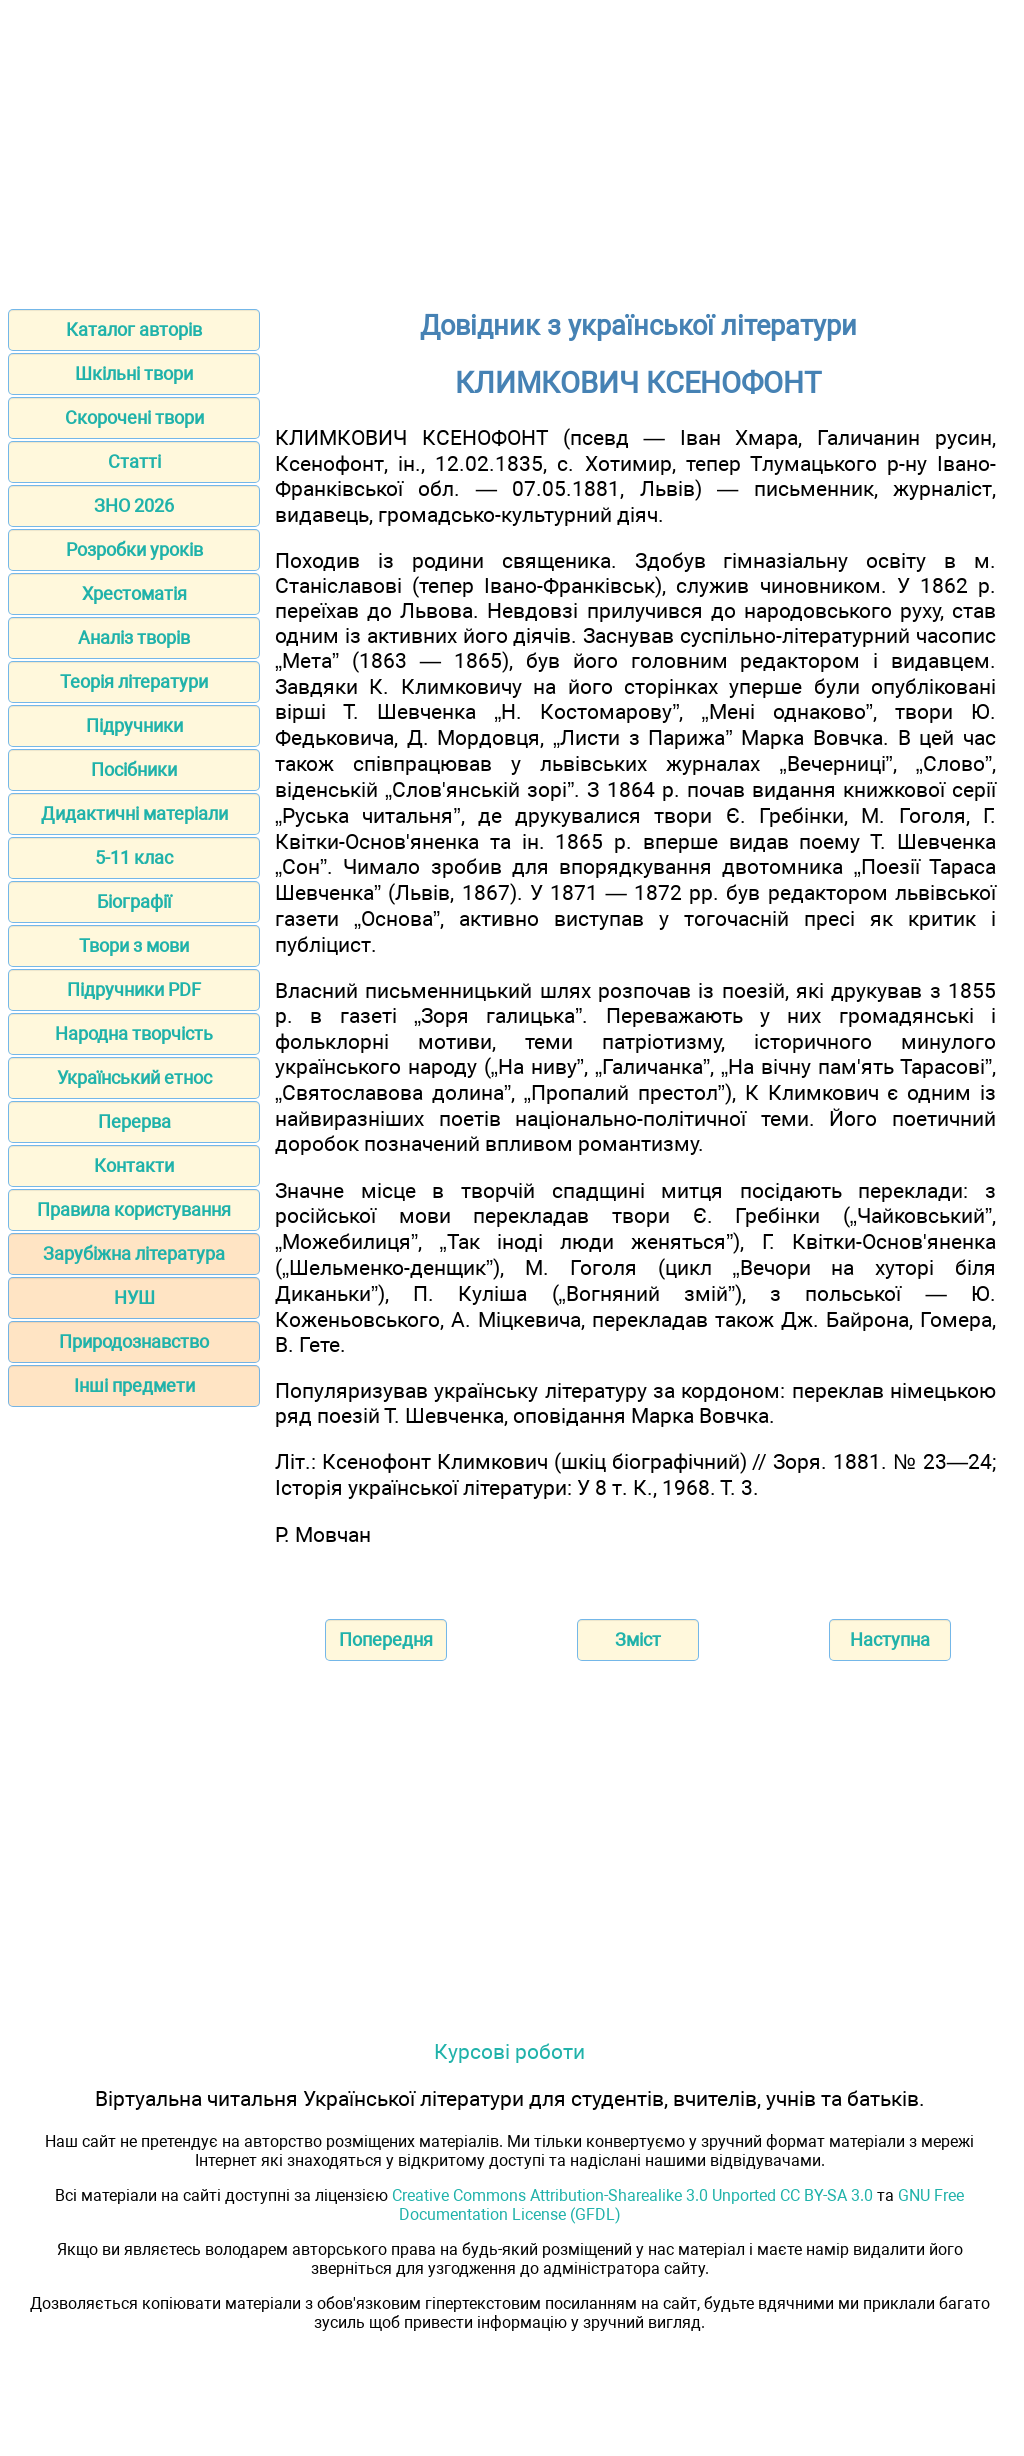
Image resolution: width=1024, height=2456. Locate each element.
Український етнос (134, 1077)
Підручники (134, 725)
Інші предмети (134, 1385)
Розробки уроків (134, 549)
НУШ (134, 1297)
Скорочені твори (134, 417)
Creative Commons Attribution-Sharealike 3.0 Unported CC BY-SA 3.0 (632, 2195)
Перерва (134, 1121)
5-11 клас (134, 857)
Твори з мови (134, 945)
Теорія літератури (134, 681)
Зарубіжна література (134, 1253)
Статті (134, 461)
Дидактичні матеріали (134, 813)
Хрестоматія (134, 593)
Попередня (386, 1639)
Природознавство (134, 1341)
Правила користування (134, 1209)
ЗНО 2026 (134, 505)
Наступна (890, 1639)
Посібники (134, 769)
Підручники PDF (134, 989)
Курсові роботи (509, 2051)
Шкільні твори (134, 373)
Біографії (134, 901)
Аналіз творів (134, 637)
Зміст (638, 1639)
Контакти (134, 1165)
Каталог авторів (134, 329)
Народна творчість (134, 1033)
